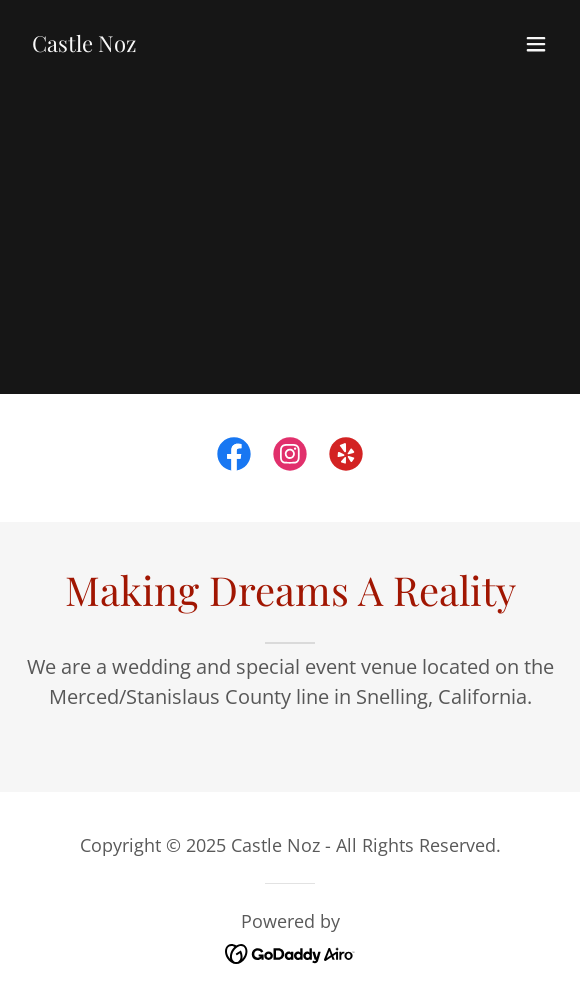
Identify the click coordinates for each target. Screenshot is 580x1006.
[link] (84, 44)
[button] (536, 44)
